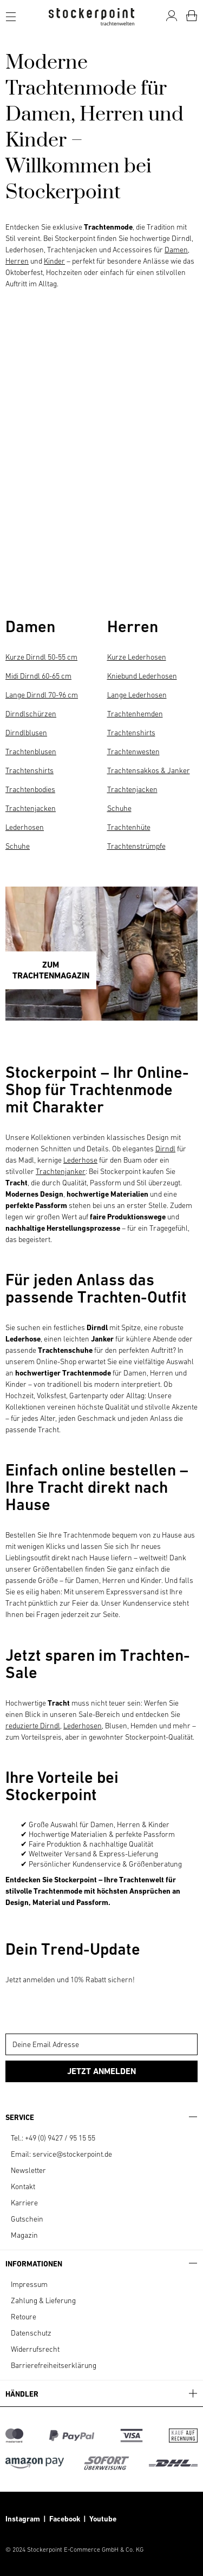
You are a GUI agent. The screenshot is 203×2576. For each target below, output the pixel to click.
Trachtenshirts (29, 770)
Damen (176, 249)
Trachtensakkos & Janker (148, 770)
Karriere (24, 2202)
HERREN (51, 571)
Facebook (66, 2518)
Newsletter (28, 2170)
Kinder (54, 261)
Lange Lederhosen (137, 694)
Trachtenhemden (135, 713)
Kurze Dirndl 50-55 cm (41, 657)
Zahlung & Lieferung (43, 2300)
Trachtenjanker (61, 1171)
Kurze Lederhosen (136, 657)
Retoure (23, 2316)
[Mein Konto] (171, 15)
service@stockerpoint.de (72, 2154)
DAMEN (50, 525)
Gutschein (27, 2219)
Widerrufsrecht (35, 2349)
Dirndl (165, 1148)
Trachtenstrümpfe (136, 846)
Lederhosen (24, 827)
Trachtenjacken (30, 808)
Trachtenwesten (133, 751)
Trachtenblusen (30, 751)
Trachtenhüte (128, 827)
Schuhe (17, 846)
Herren (17, 261)
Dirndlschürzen (30, 713)
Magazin (24, 2235)
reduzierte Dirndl (32, 1725)
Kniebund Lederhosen (142, 676)
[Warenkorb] (191, 15)
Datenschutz (31, 2333)
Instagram (22, 2518)
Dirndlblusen (26, 732)
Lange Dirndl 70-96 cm (41, 694)
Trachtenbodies (30, 789)
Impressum (29, 2284)
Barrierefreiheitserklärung (53, 2365)
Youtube (102, 2518)
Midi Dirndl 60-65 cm (38, 676)
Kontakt (23, 2186)
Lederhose (80, 1160)
